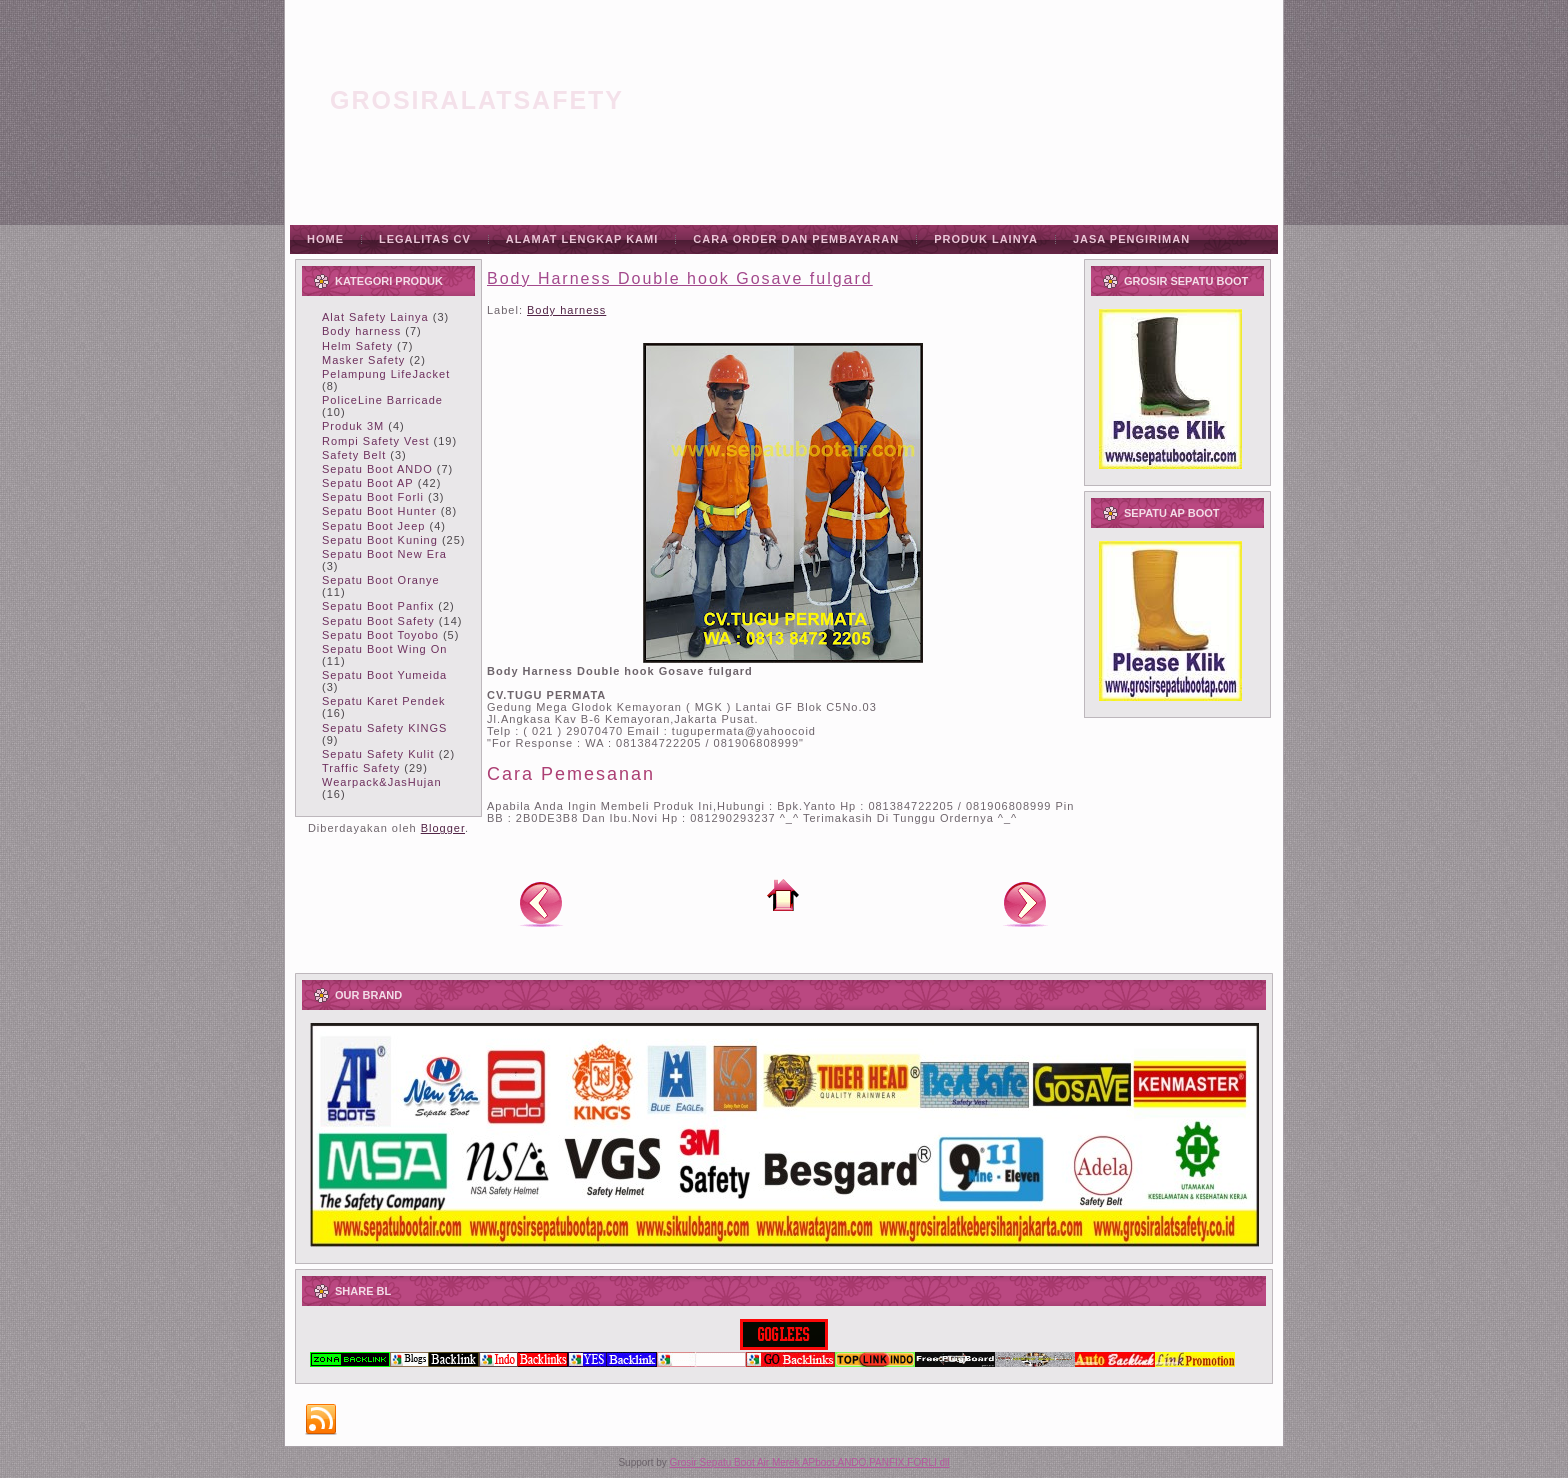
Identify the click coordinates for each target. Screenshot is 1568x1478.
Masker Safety (363, 360)
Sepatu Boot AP (368, 483)
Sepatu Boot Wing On (384, 649)
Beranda (783, 895)
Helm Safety (357, 346)
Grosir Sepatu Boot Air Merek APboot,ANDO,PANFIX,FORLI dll (810, 1462)
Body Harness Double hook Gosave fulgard (680, 278)
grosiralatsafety (477, 100)
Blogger (443, 828)
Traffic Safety (361, 768)
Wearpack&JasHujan (382, 782)
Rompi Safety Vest (376, 441)
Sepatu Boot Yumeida (384, 675)
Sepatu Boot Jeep (373, 526)
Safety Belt (354, 455)
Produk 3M (353, 426)
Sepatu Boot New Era (384, 554)
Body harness (361, 331)
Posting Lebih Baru (541, 903)
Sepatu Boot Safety (378, 621)
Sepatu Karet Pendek (384, 701)
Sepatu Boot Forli (373, 497)
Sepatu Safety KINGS (384, 728)
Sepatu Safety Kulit (378, 754)
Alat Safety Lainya (375, 317)
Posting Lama (1025, 903)
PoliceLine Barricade (382, 400)
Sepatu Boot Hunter (379, 511)
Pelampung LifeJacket (386, 374)
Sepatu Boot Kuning (380, 540)
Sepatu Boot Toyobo (380, 635)
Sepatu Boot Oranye (381, 580)
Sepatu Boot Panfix (378, 606)
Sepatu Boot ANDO (377, 469)
